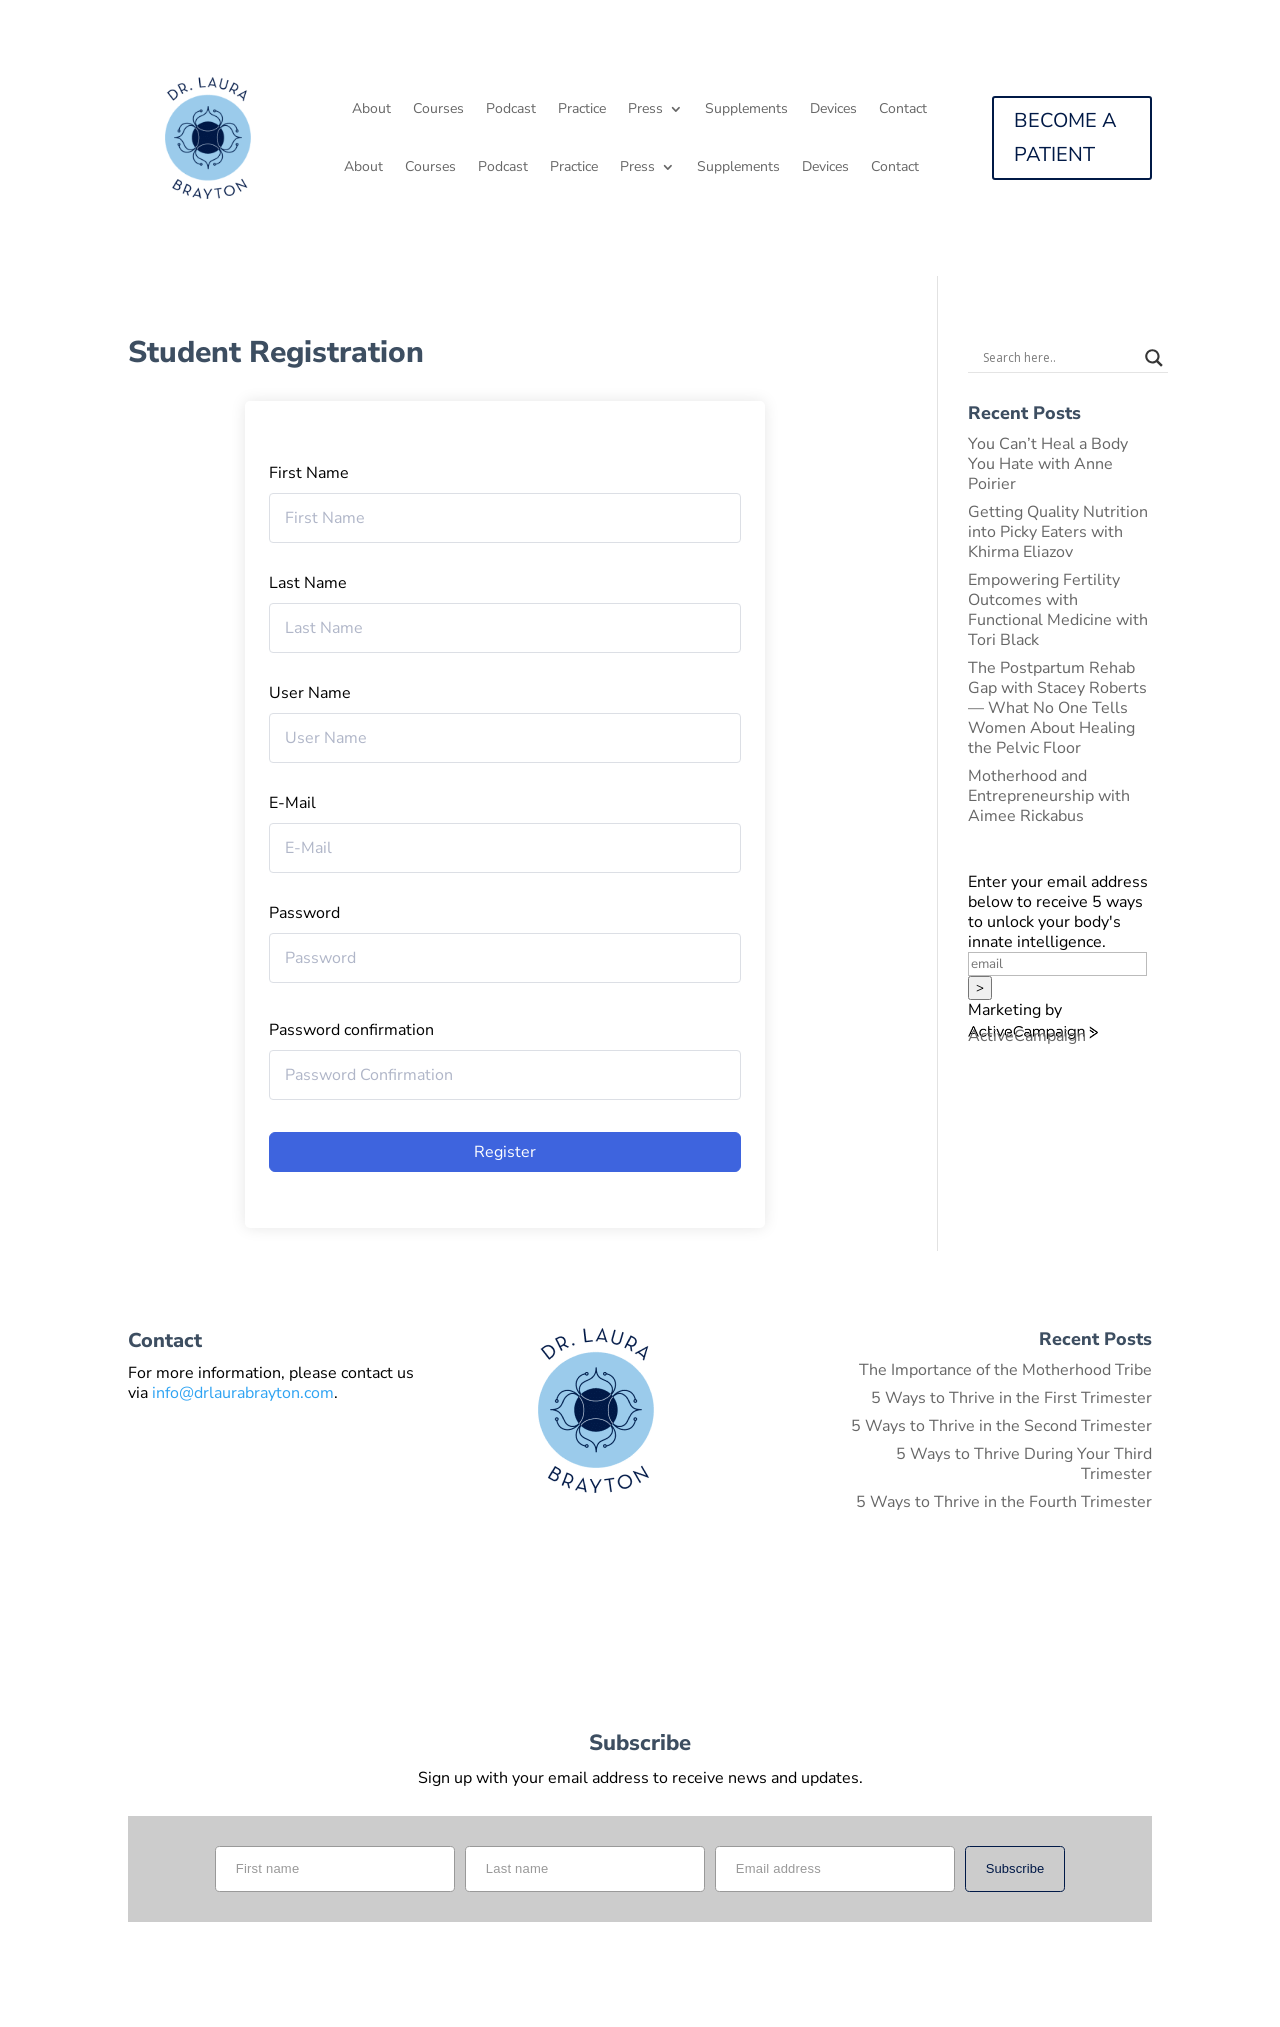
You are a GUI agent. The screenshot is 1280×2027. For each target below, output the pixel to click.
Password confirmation (351, 1030)
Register (505, 1152)
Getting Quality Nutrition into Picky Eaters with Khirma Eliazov (1058, 532)
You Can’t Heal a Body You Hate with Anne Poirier (1048, 464)
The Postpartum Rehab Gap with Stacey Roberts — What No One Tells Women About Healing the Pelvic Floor (1057, 708)
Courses (438, 110)
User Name (310, 693)
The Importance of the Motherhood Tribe (1005, 1370)
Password (304, 913)
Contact (903, 110)
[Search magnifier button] (1154, 358)
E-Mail (292, 803)
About (371, 110)
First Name (309, 473)
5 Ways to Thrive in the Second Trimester (1001, 1426)
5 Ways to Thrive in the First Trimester (1011, 1398)
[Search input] (1059, 358)
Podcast (511, 110)
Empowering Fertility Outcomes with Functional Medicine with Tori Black (1058, 610)
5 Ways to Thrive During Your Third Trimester (1024, 1464)
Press (645, 110)
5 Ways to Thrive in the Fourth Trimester (1004, 1502)
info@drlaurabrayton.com (243, 1393)
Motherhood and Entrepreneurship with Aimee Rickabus (1049, 796)
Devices (833, 110)
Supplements (746, 110)
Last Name (308, 583)
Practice (582, 110)
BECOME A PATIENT (1065, 137)
